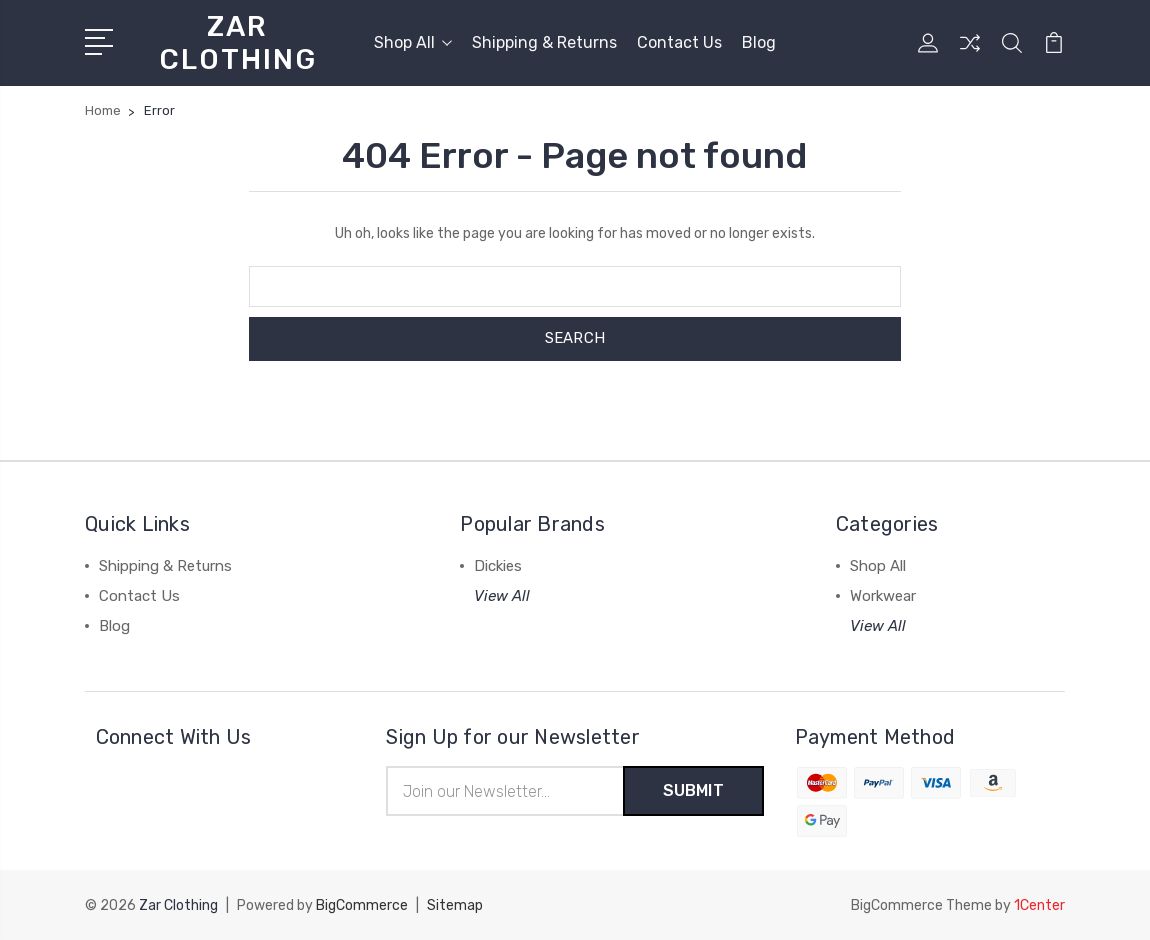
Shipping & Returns (544, 42)
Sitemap (455, 905)
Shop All (413, 42)
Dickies (498, 566)
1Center (1039, 905)
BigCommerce (362, 905)
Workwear (883, 596)
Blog (759, 42)
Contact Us (679, 42)
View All (502, 596)
